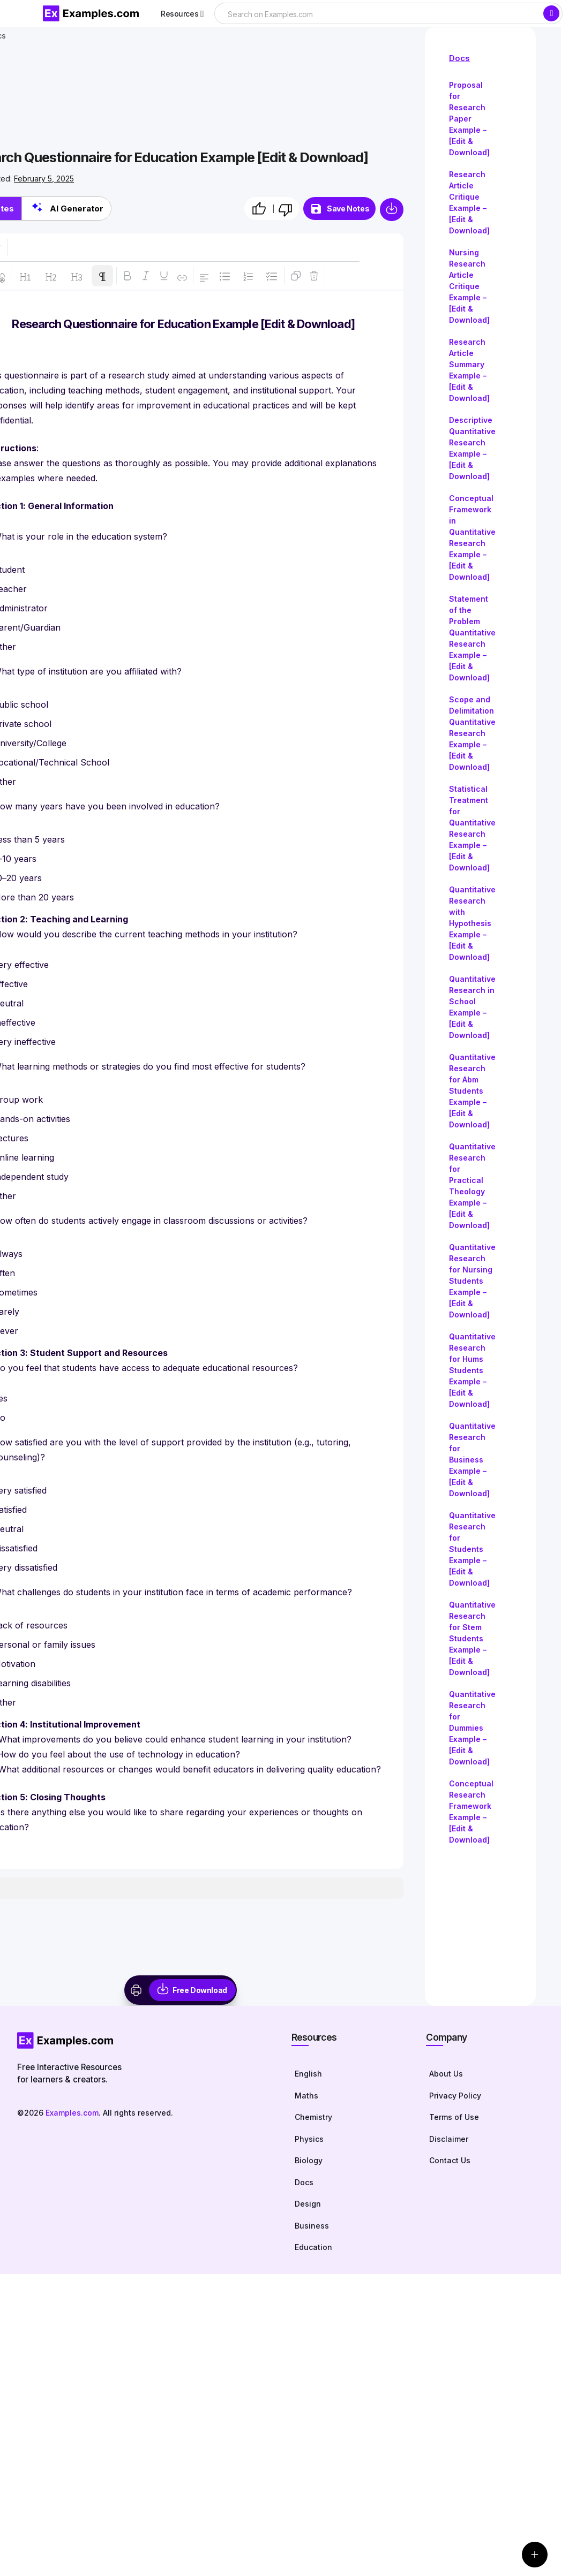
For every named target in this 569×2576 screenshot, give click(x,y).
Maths (306, 2095)
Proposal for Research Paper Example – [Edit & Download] (469, 118)
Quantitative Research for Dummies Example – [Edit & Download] (472, 1727)
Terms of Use (454, 2117)
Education (313, 2247)
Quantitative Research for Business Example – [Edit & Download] (472, 1459)
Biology (309, 2160)
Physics (309, 2138)
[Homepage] (143, 2040)
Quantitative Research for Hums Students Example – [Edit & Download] (472, 1370)
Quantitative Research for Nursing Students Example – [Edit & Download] (472, 1280)
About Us (446, 2073)
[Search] (551, 13)
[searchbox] (378, 14)
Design (308, 2203)
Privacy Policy (455, 2095)
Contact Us (449, 2160)
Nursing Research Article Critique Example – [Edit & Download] (469, 286)
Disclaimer (448, 2138)
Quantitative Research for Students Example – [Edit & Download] (472, 1549)
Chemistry (313, 2117)
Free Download (200, 1990)
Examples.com (72, 2112)
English (308, 2073)
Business (312, 2225)
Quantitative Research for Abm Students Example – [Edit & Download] (472, 1090)
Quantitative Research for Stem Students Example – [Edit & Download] (472, 1638)
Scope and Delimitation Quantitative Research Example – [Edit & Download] (472, 733)
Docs (459, 58)
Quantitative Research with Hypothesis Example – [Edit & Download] (472, 923)
